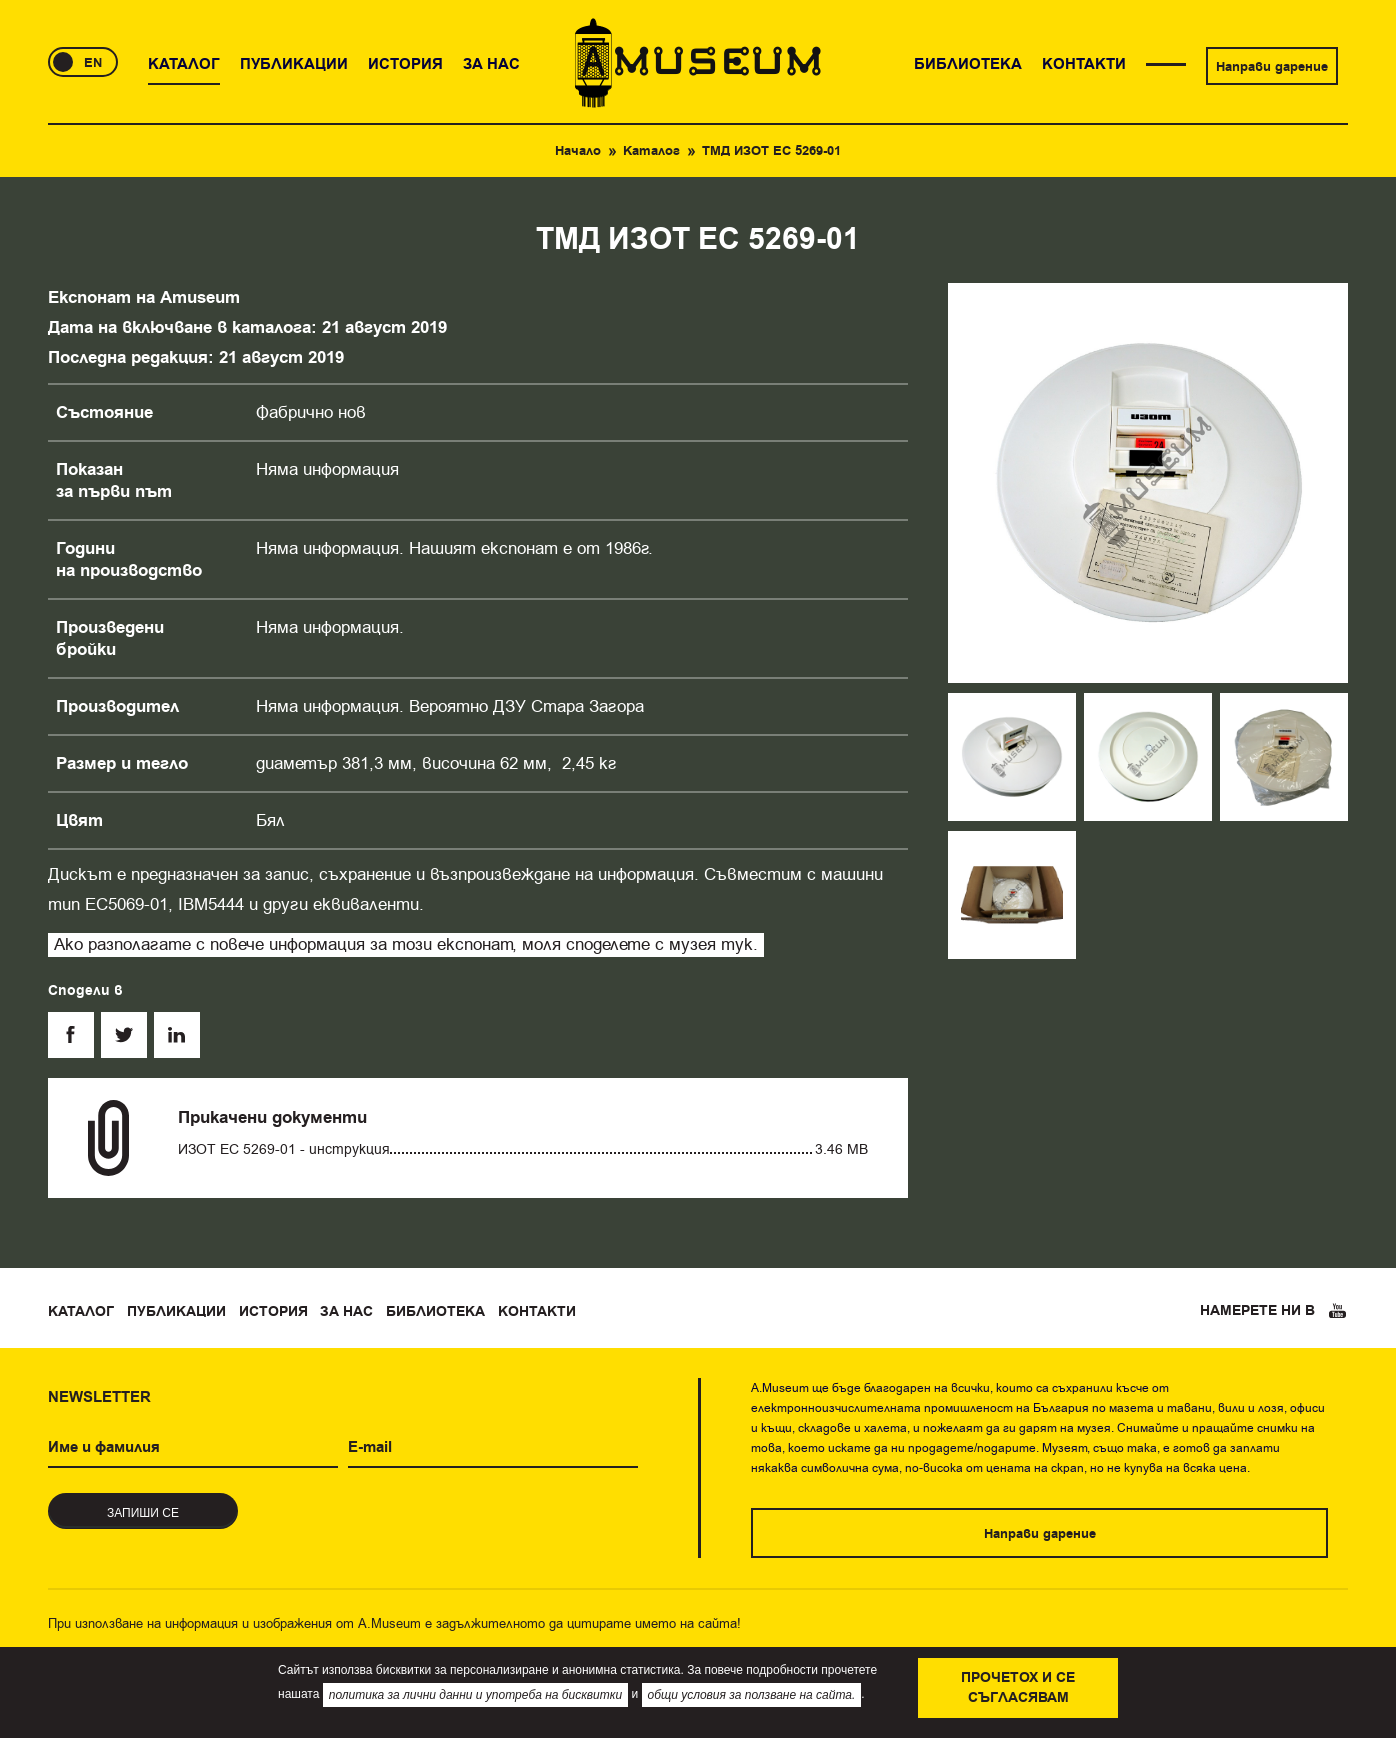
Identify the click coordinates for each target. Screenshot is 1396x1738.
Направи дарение (1272, 67)
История (273, 1312)
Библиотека (435, 1312)
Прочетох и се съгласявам (1018, 1688)
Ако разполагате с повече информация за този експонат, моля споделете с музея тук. (406, 944)
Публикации (176, 1312)
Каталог (651, 151)
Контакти (537, 1312)
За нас (346, 1312)
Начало (578, 151)
